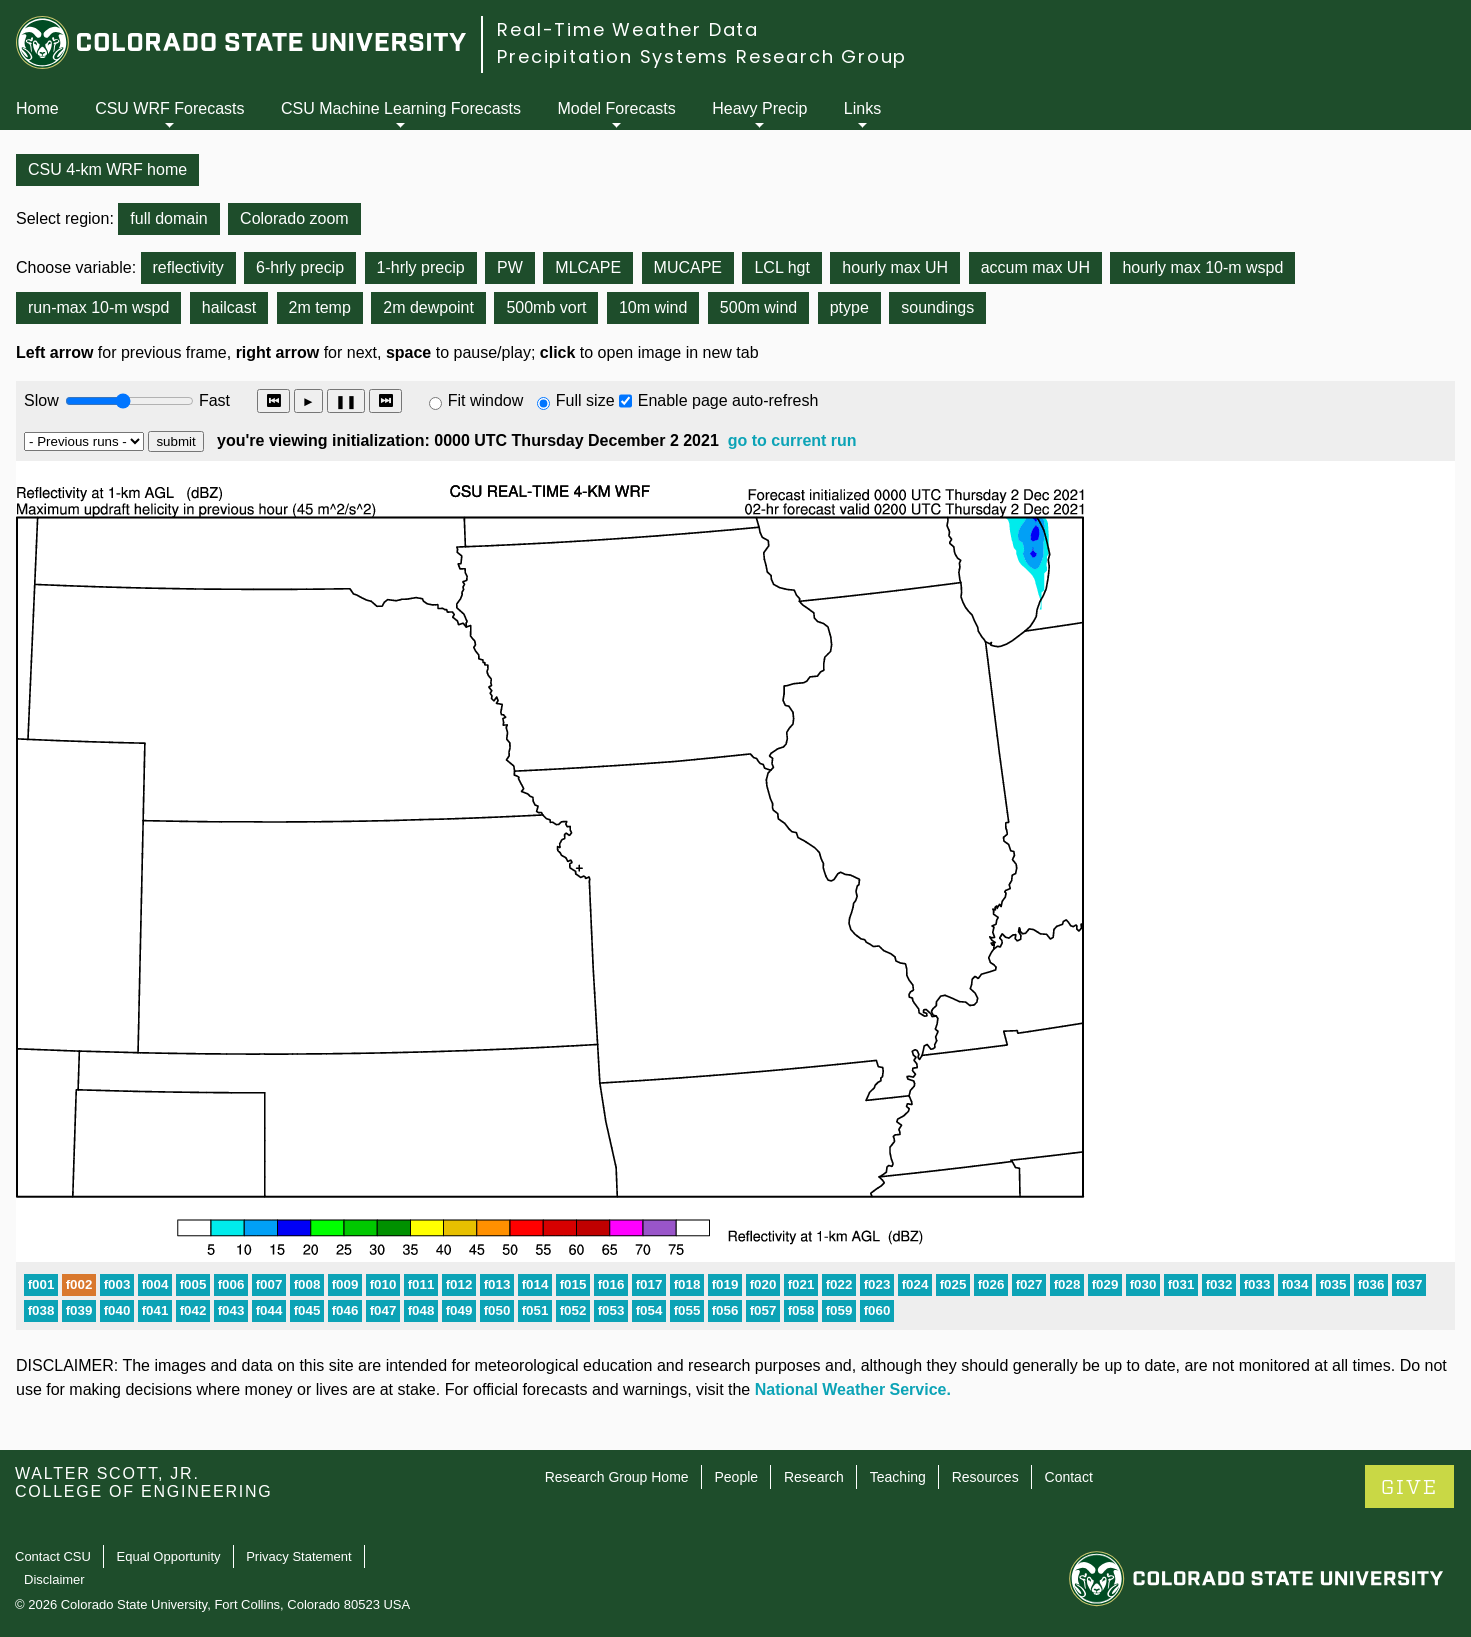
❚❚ (346, 401)
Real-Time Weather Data (628, 29)
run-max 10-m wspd (98, 307)
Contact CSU (53, 1556)
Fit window (486, 400)
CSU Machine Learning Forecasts (401, 108)
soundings (937, 307)
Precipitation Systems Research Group (702, 56)
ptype (849, 307)
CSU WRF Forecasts (169, 108)
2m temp (320, 307)
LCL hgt (781, 267)
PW (510, 267)
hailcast (229, 307)
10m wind (653, 307)
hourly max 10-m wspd (1202, 267)
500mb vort (546, 307)
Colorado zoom (294, 218)
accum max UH (1035, 267)
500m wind (758, 307)
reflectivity (188, 267)
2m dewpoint (428, 307)
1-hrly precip (421, 267)
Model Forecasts (617, 108)
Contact (1069, 1477)
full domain (168, 218)
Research (814, 1477)
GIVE (1409, 1487)
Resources (985, 1477)
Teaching (898, 1477)
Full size (585, 400)
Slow (41, 400)
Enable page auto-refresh (728, 400)
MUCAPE (688, 267)
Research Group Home (617, 1477)
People (736, 1477)
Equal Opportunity (169, 1556)
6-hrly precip (300, 267)
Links (862, 108)
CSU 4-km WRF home (107, 169)
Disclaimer (54, 1579)
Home (37, 108)
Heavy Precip (759, 108)
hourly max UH (895, 267)
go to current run (792, 440)
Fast (213, 400)
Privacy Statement (299, 1556)
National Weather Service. (853, 1389)
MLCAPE (588, 267)
